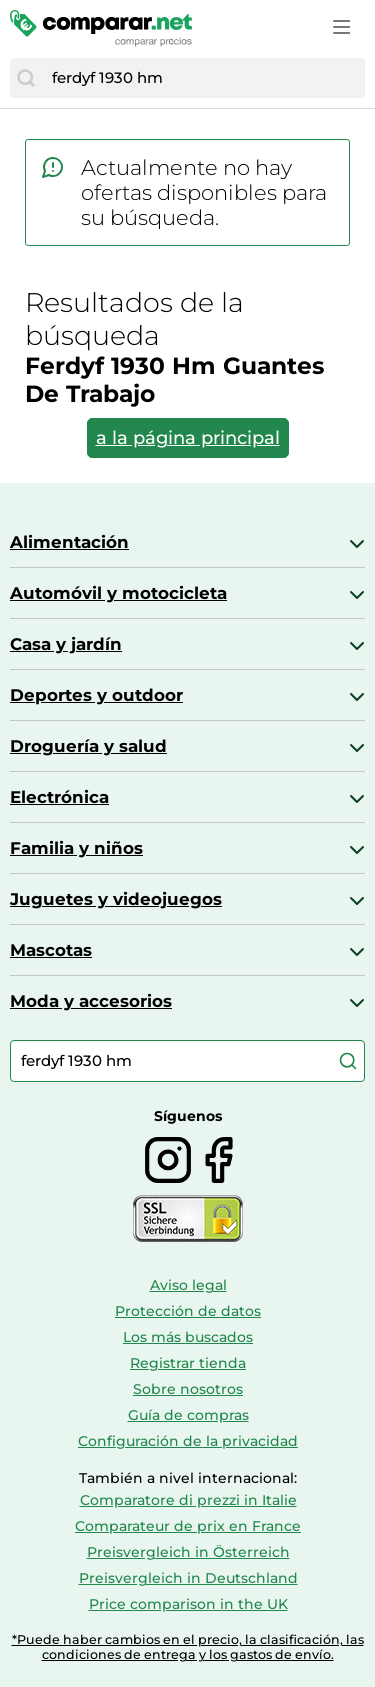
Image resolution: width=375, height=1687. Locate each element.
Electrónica (59, 797)
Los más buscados (188, 1337)
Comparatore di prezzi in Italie (188, 1500)
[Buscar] (26, 78)
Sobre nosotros (188, 1389)
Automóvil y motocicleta (118, 593)
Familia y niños (76, 848)
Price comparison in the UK (188, 1604)
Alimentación (69, 542)
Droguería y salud (88, 746)
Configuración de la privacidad (188, 1441)
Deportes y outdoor (96, 695)
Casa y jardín (66, 644)
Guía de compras (188, 1415)
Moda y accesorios (91, 1001)
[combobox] (203, 78)
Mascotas (51, 950)
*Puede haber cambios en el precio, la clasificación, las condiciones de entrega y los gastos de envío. (188, 1647)
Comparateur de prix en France (188, 1526)
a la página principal (188, 438)
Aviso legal (188, 1285)
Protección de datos (188, 1311)
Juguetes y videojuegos (116, 899)
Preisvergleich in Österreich (188, 1552)
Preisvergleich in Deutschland (188, 1578)
